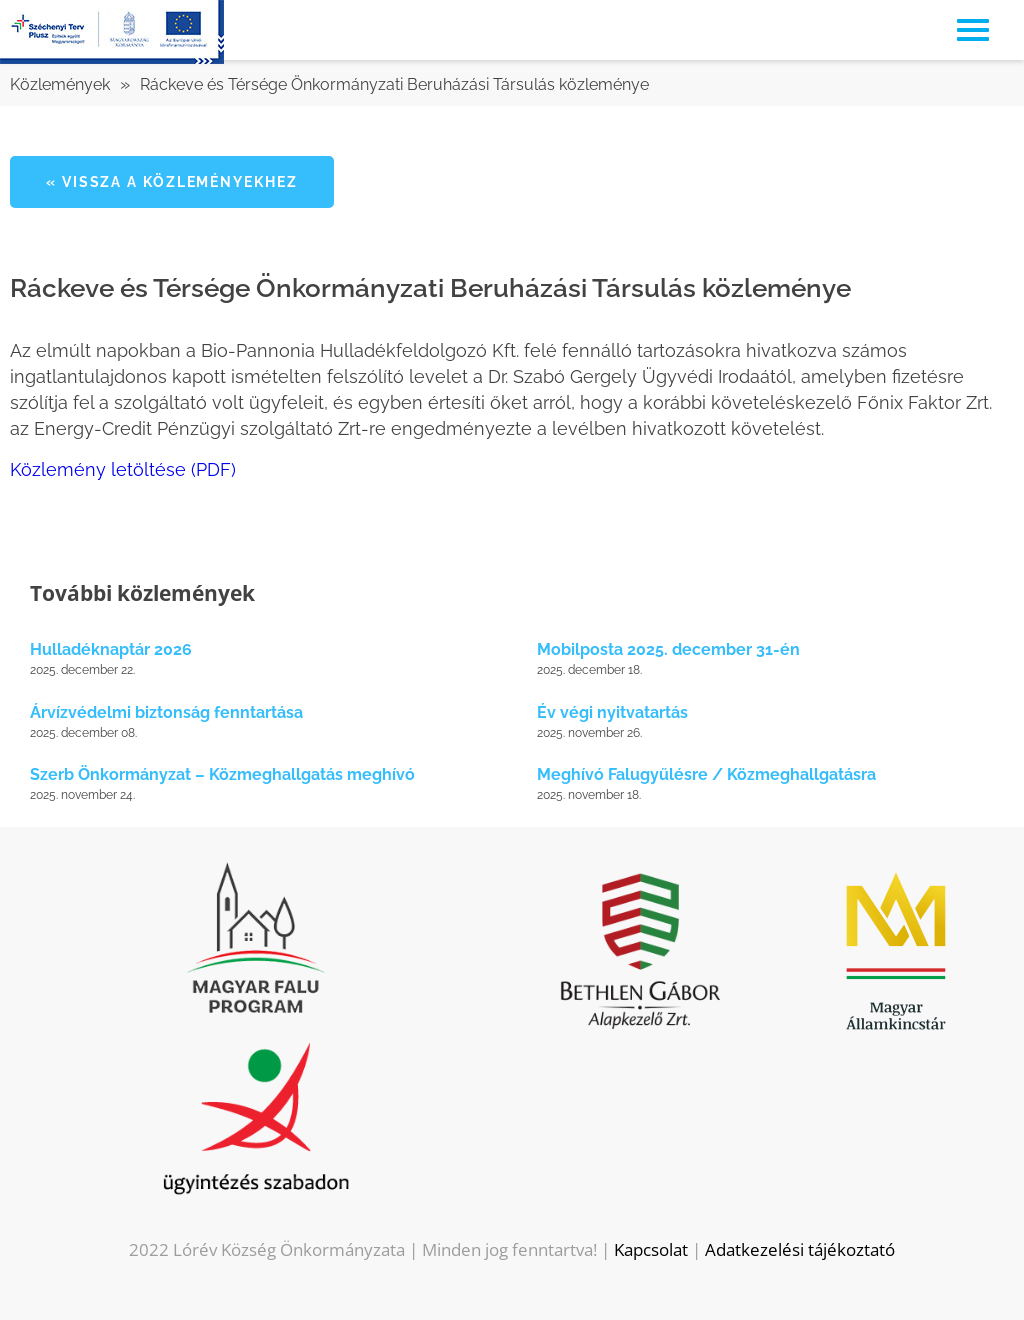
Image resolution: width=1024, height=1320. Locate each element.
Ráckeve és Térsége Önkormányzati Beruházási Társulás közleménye (394, 84)
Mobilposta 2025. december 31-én (668, 649)
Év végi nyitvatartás (612, 712)
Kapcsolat (651, 1249)
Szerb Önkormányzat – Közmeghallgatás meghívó (222, 774)
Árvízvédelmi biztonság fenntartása (166, 712)
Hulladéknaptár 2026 (111, 649)
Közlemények (60, 84)
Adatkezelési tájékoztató (800, 1249)
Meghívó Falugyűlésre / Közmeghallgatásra (706, 774)
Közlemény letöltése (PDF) (123, 469)
